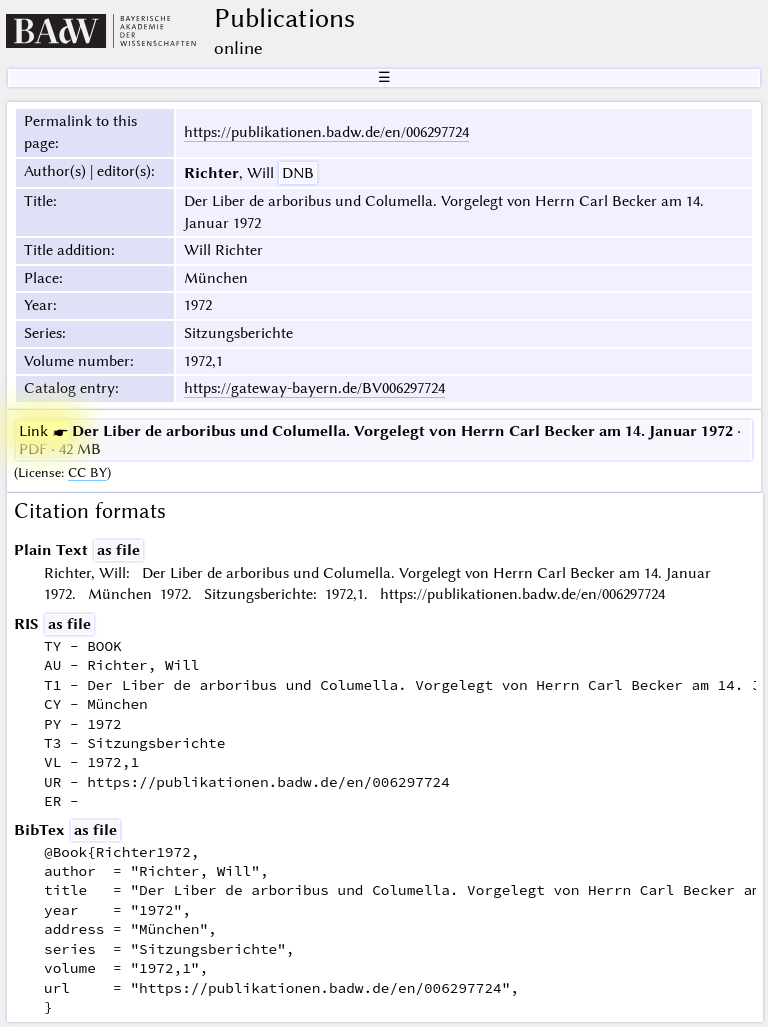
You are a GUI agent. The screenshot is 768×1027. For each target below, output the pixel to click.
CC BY (87, 472)
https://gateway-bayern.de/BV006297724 (314, 388)
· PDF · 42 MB (380, 440)
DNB (298, 173)
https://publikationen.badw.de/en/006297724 (326, 132)
